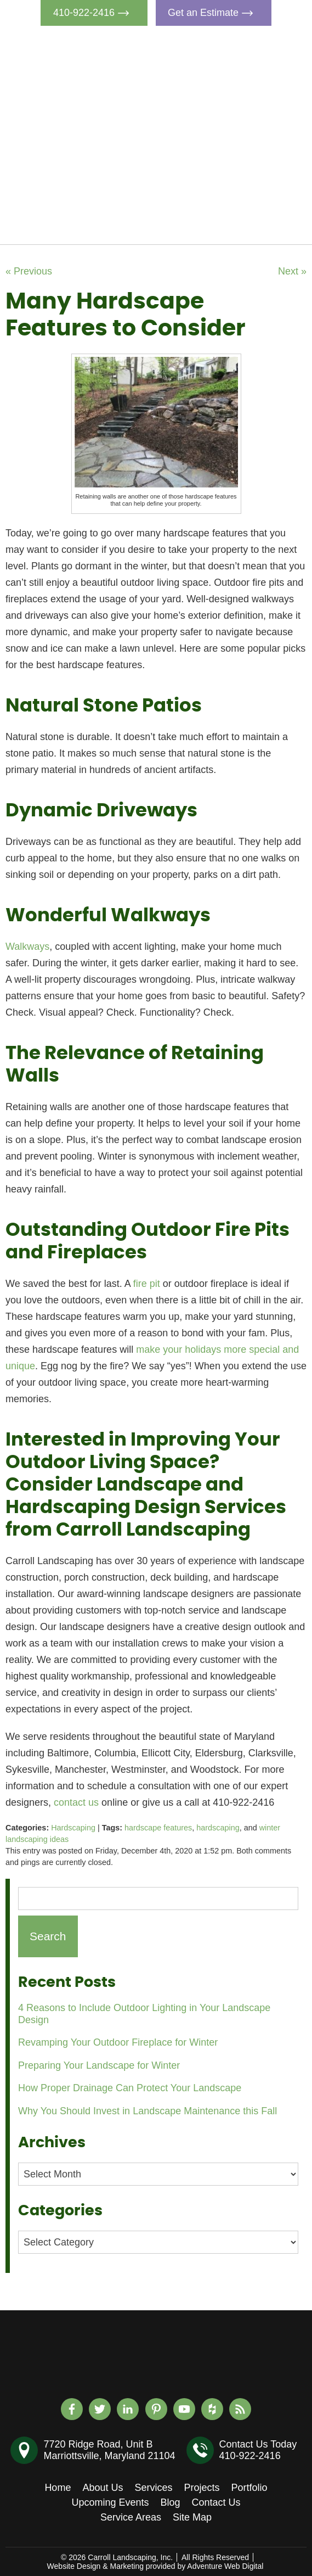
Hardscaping (73, 1827)
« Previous (28, 271)
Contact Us (239, 222)
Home (228, 45)
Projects (233, 121)
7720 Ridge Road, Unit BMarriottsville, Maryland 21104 (109, 2450)
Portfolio (233, 146)
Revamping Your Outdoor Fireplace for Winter (118, 2042)
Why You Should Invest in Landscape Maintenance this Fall (147, 2110)
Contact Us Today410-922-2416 (258, 2450)
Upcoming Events (254, 171)
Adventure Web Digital (225, 2566)
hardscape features (158, 1827)
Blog (225, 197)
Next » (292, 271)
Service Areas (130, 2517)
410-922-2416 (94, 13)
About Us (235, 70)
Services (234, 96)
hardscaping (217, 1827)
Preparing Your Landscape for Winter (99, 2065)
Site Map (192, 2517)
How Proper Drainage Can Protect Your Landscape (129, 2087)
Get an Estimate (213, 13)
